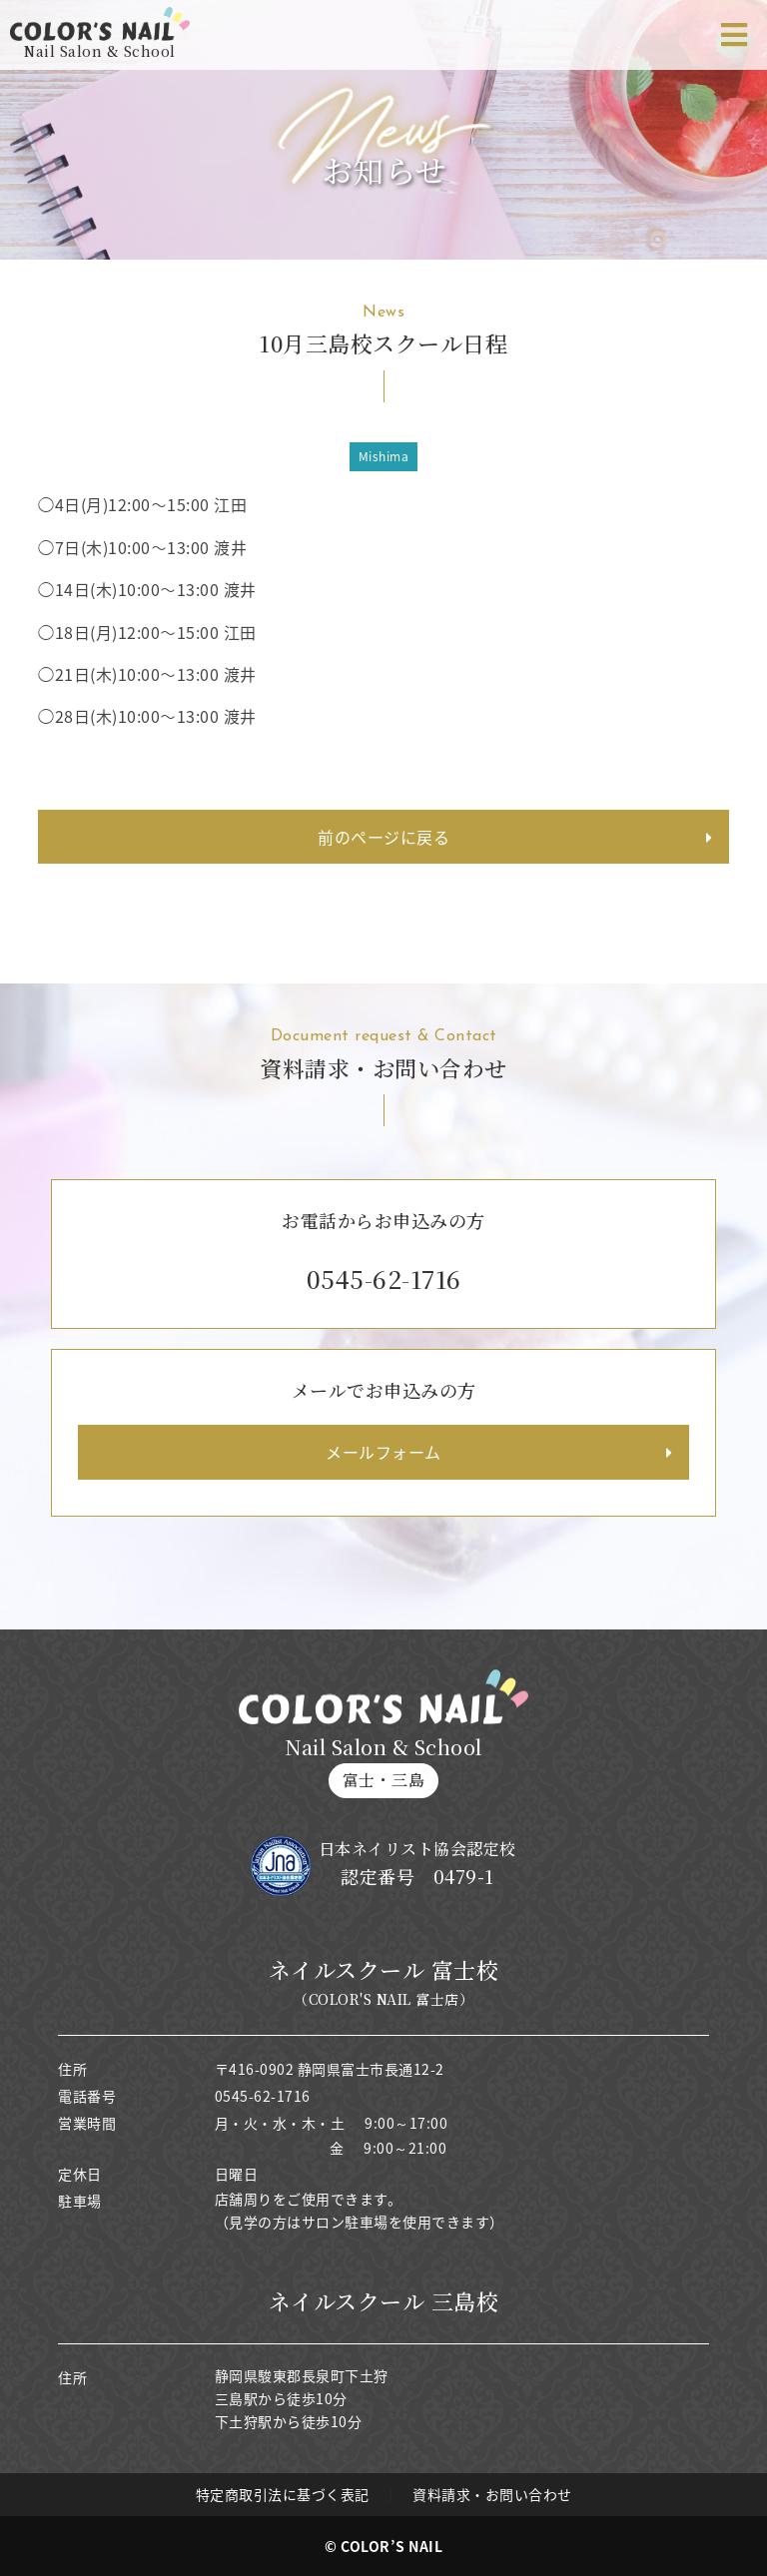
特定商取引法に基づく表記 (283, 2494)
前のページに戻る (383, 837)
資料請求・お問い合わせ (492, 2494)
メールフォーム (383, 1452)
